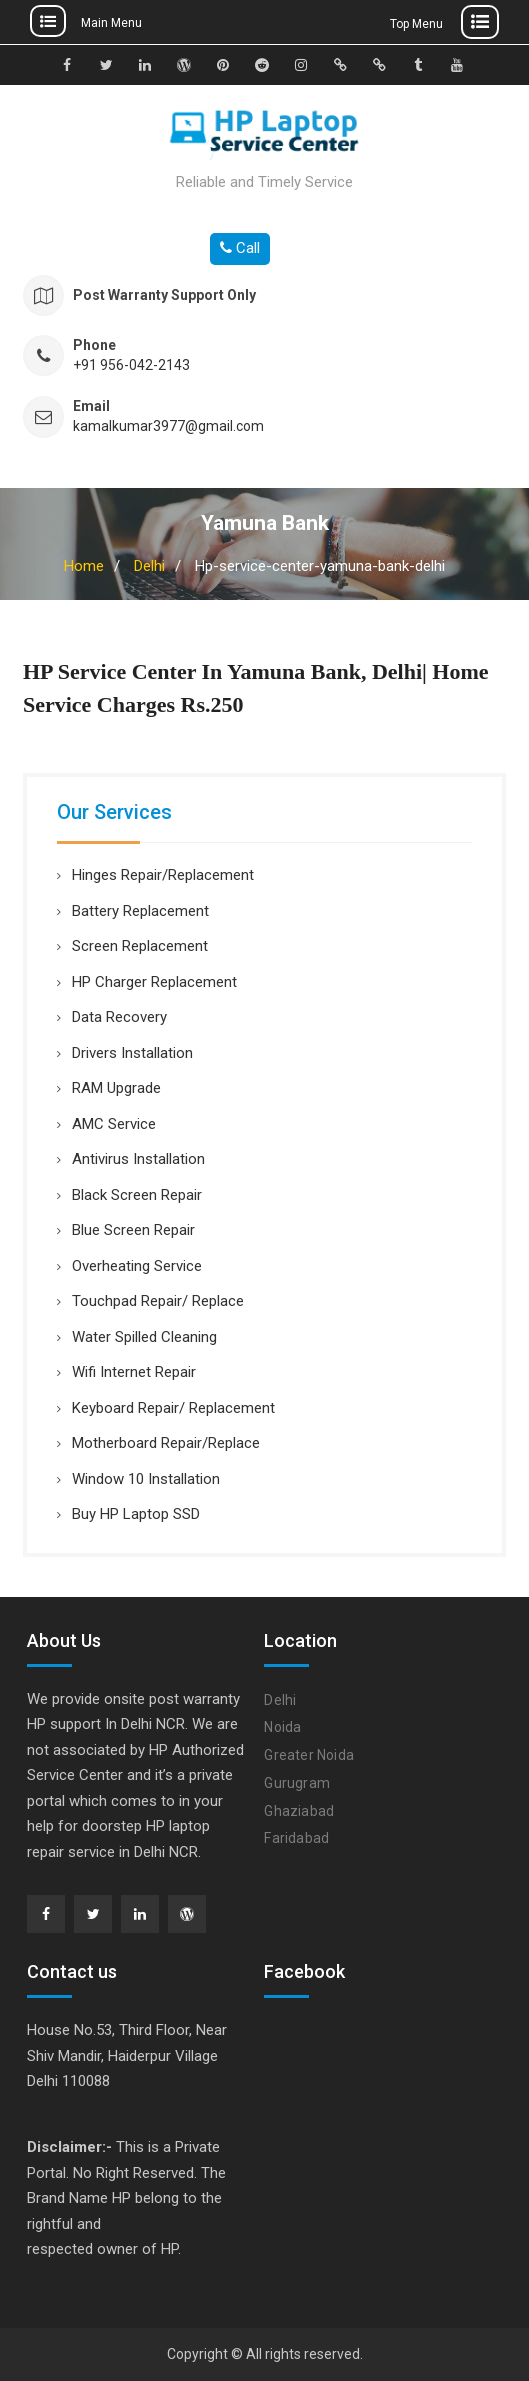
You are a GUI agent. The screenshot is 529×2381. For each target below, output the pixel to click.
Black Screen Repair (137, 1195)
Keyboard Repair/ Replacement (173, 1408)
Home (84, 566)
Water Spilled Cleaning (144, 1337)
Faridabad (296, 1838)
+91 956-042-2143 (131, 365)
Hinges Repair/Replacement (163, 875)
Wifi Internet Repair (134, 1372)
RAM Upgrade (116, 1088)
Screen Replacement (140, 946)
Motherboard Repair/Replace (166, 1443)
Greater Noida (309, 1755)
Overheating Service (137, 1266)
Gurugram (297, 1783)
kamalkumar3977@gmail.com (168, 426)
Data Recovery (119, 1017)
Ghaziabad (299, 1811)
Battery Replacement (140, 911)
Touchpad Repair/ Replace (158, 1301)
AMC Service (114, 1124)
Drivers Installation (132, 1053)
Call (240, 248)
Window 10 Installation (146, 1479)
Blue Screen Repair (133, 1230)
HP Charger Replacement (154, 982)
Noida (282, 1727)
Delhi (149, 566)
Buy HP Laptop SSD (136, 1514)
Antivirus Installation (138, 1159)
